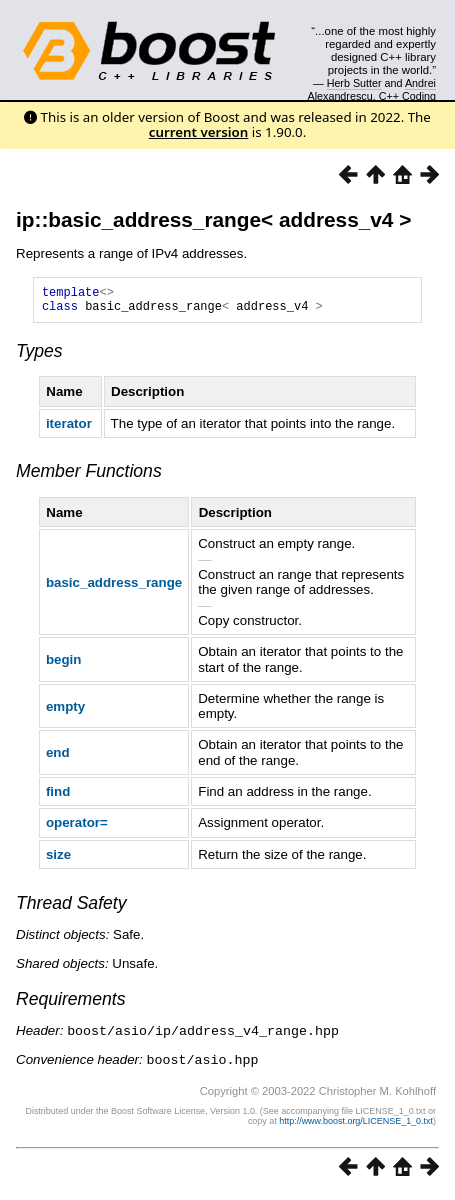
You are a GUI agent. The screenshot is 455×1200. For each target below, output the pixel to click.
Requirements (71, 1005)
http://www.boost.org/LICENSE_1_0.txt (356, 1125)
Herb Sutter (354, 83)
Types (39, 357)
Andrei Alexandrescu (372, 89)
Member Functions (89, 477)
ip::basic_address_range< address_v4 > (213, 219)
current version (199, 132)
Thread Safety (71, 909)
